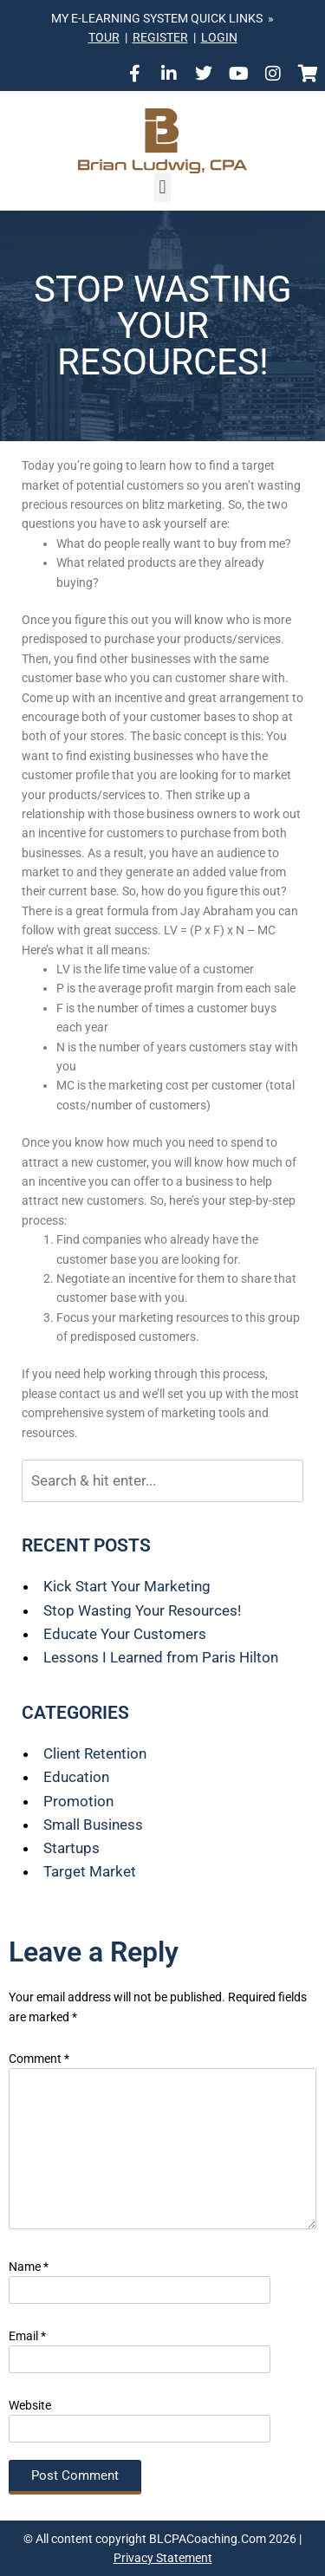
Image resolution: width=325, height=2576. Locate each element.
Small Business (93, 1824)
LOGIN (219, 37)
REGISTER (160, 37)
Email (27, 2336)
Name (29, 2267)
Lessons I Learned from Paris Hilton (160, 1657)
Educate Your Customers (124, 1634)
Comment (39, 2058)
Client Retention (94, 1753)
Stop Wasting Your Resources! (142, 1610)
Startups (71, 1848)
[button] (162, 187)
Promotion (78, 1801)
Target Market (89, 1871)
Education (76, 1777)
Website (30, 2405)
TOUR (104, 37)
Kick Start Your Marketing (127, 1586)
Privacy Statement (163, 2558)
